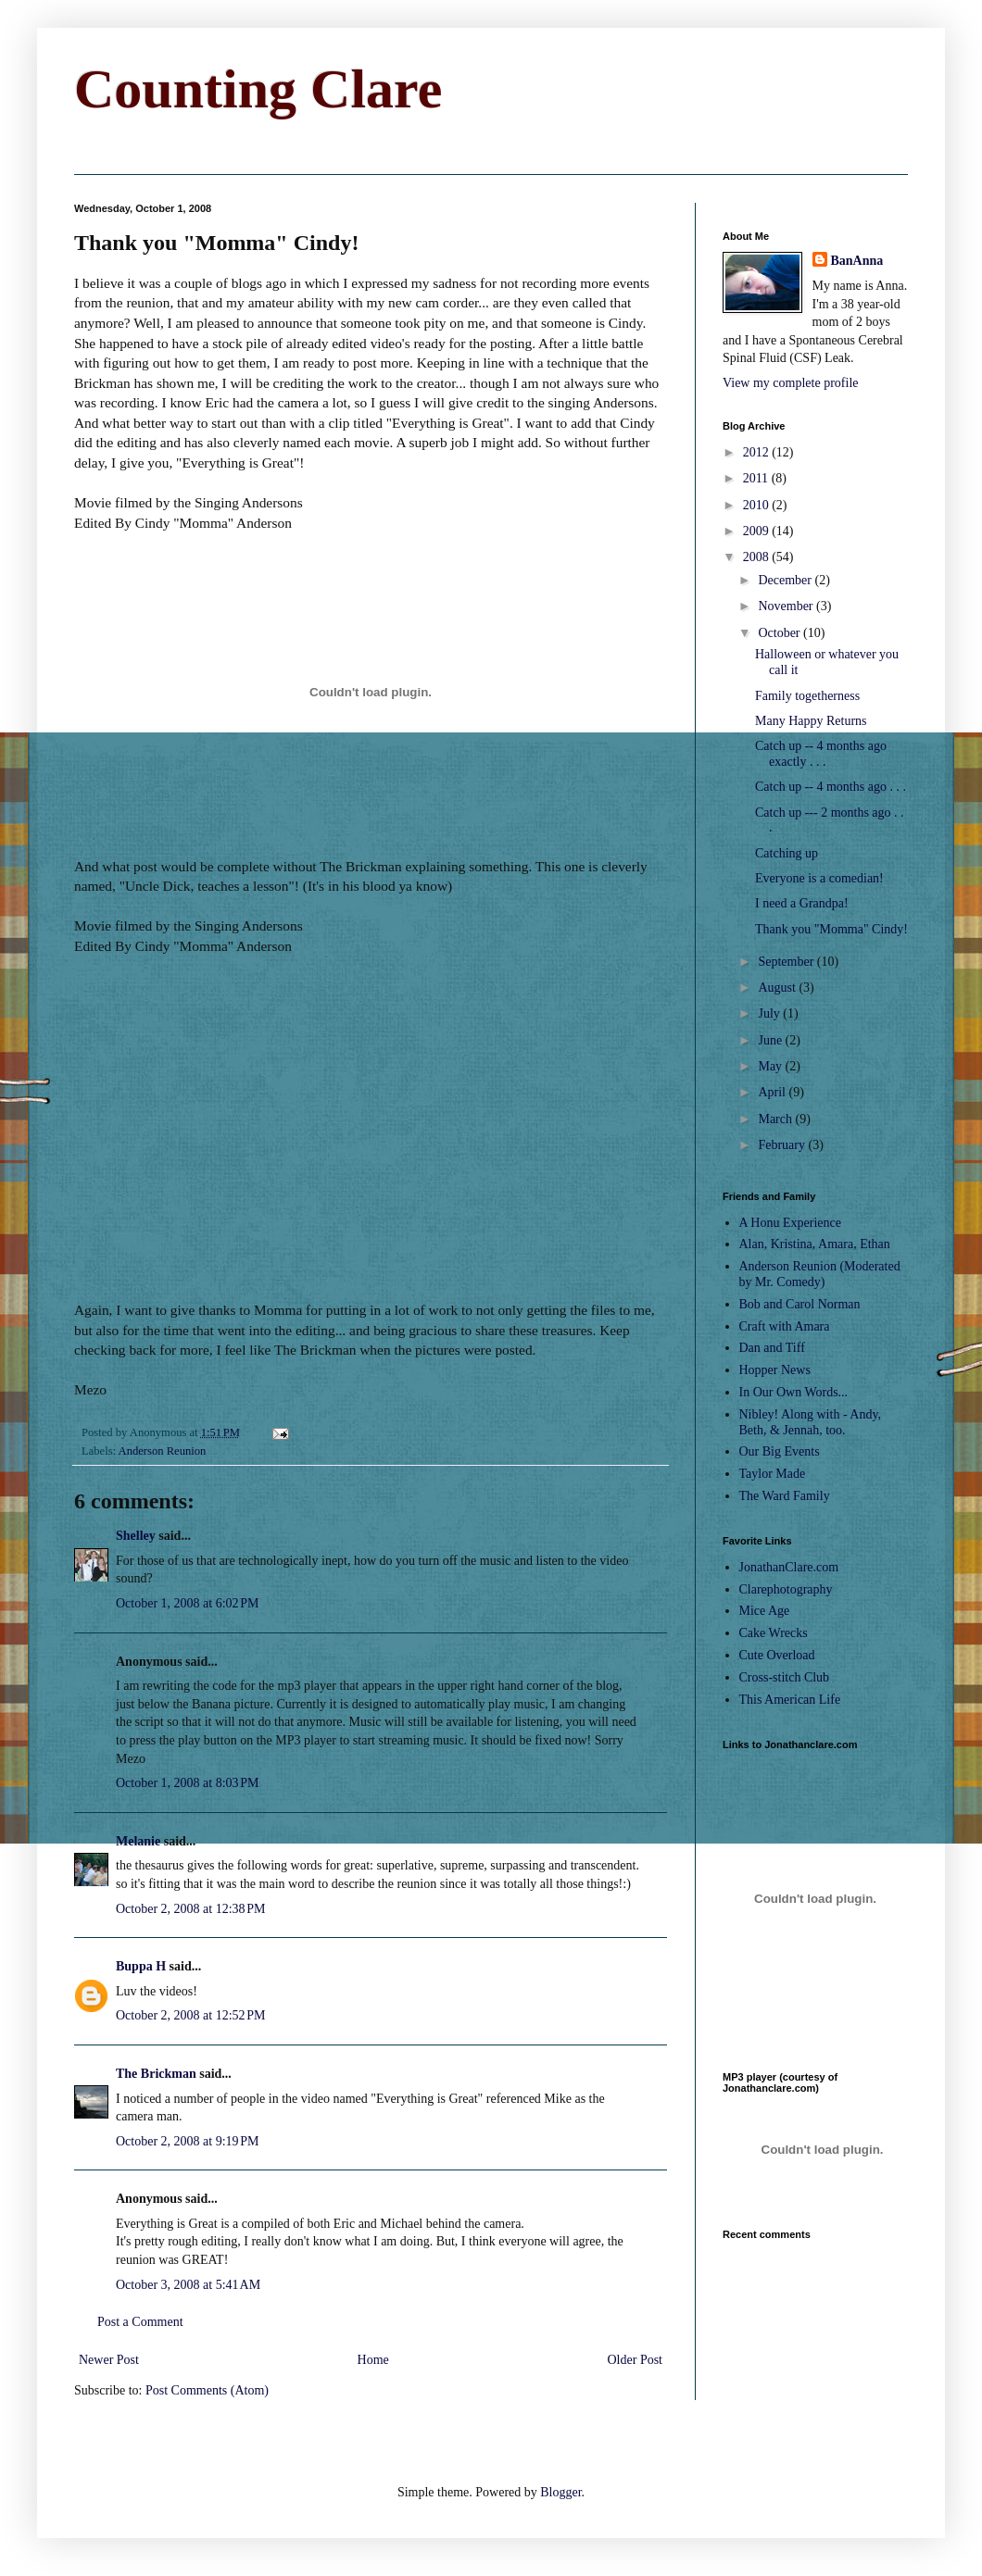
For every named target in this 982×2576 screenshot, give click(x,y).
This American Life (790, 1700)
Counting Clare (258, 88)
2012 (758, 452)
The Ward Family (784, 1496)
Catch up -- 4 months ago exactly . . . (821, 754)
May (771, 1066)
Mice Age (764, 1611)
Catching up (786, 853)
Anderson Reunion (163, 1450)
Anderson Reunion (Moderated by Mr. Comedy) (819, 1274)
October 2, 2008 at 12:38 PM (191, 1909)
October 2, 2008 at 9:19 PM (187, 2141)
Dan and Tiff (772, 1348)
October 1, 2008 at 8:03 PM (187, 1783)
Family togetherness (807, 696)
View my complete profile (791, 383)
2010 (758, 505)
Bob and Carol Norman (800, 1304)
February (783, 1145)
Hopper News (775, 1370)
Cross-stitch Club (784, 1677)
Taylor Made (772, 1474)
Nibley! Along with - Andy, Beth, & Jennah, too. (810, 1422)
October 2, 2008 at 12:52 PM (191, 2015)
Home (373, 2360)
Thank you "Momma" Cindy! (831, 929)
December (786, 580)
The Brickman (156, 2074)
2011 (757, 478)
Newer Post (109, 2360)
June (771, 1040)
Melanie (138, 1841)
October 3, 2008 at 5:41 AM (188, 2285)
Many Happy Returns (811, 721)
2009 (758, 531)
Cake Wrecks (773, 1633)
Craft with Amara (784, 1326)
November (787, 606)
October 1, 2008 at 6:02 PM (187, 1603)
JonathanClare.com (789, 1567)
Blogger (560, 2492)
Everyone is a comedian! (819, 878)
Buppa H (141, 1966)
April (773, 1092)
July (770, 1013)
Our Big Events (779, 1451)
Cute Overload (777, 1655)
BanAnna (857, 261)
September (787, 962)
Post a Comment (140, 2322)
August (778, 987)
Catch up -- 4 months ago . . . (830, 787)
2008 (758, 557)
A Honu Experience (790, 1223)
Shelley (136, 1536)
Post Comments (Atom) (207, 2390)
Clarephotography (786, 1589)
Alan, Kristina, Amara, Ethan (814, 1244)
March (776, 1119)
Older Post (635, 2360)
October (780, 633)
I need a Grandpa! (802, 903)
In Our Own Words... (794, 1392)
